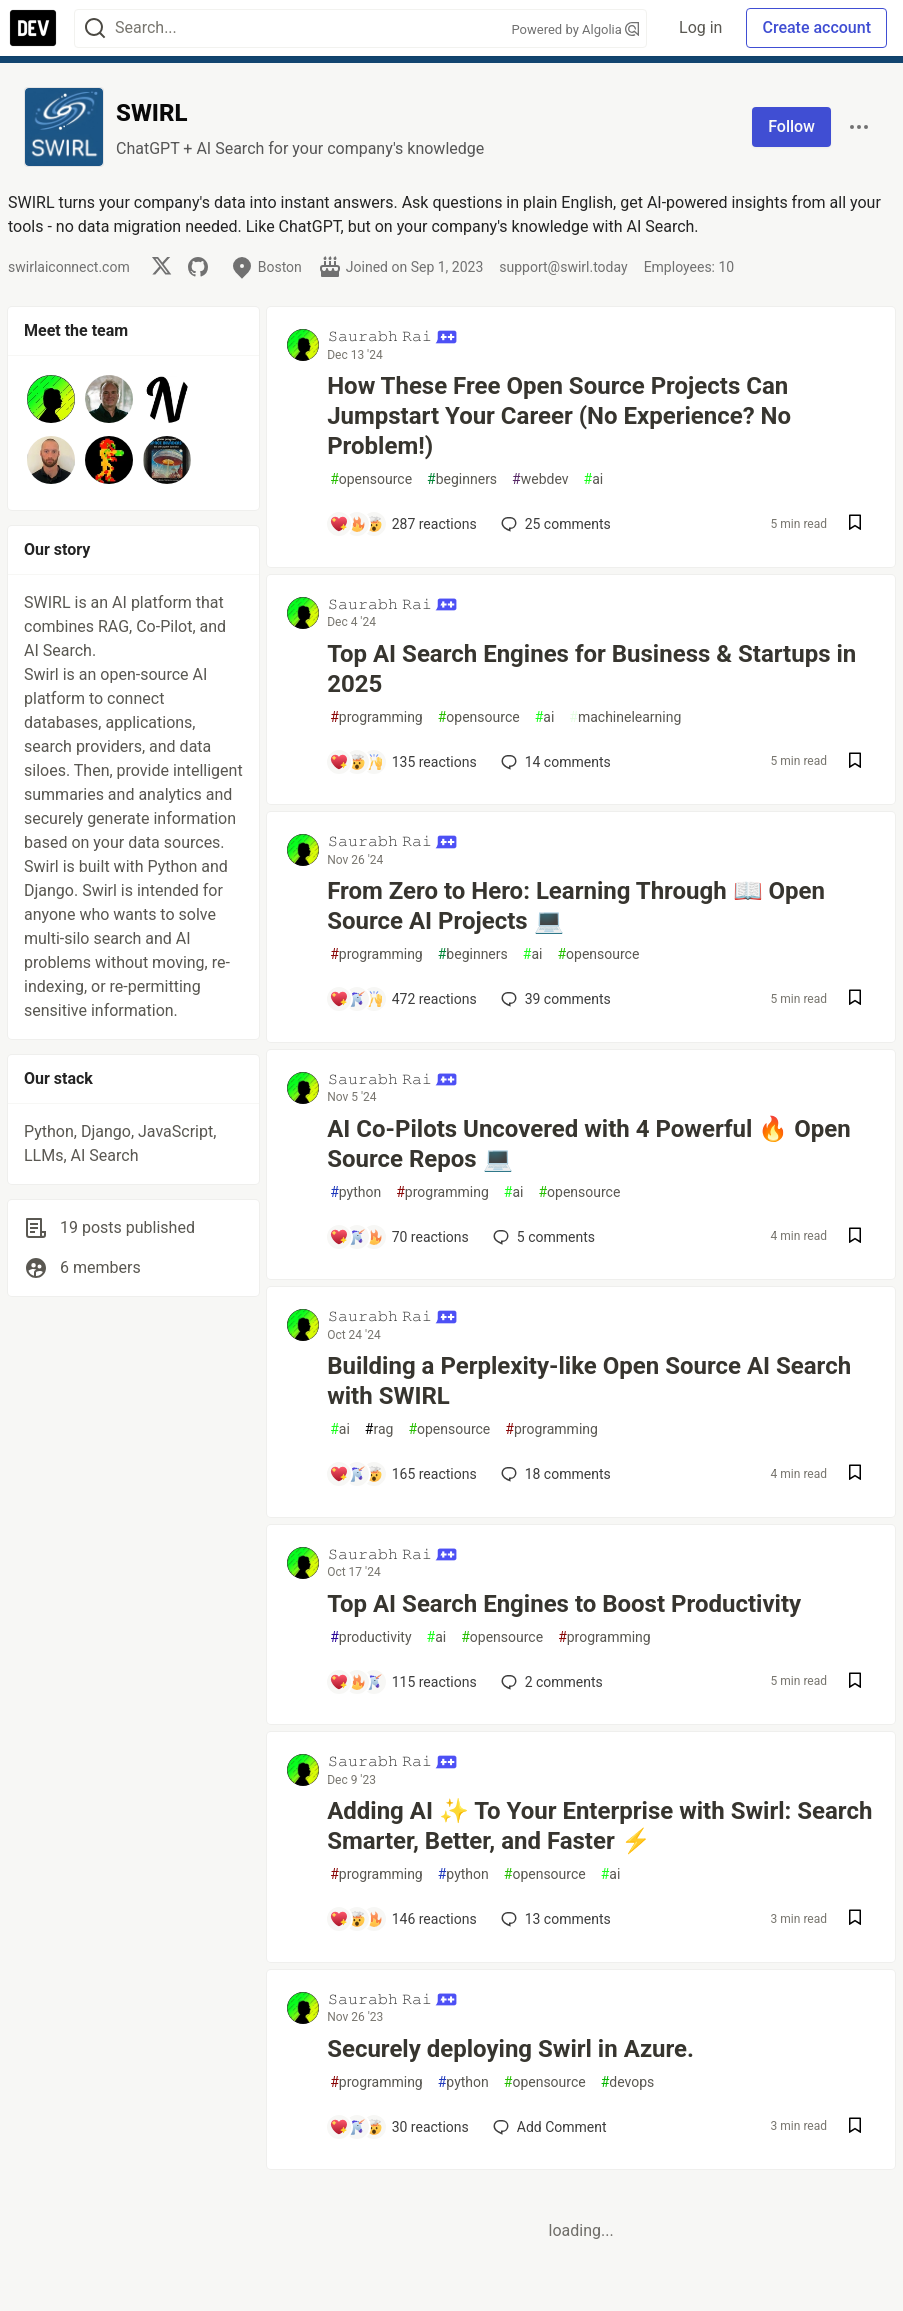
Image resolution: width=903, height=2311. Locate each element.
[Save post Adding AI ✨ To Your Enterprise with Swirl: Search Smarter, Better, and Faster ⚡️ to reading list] (855, 1919)
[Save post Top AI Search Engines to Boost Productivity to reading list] (855, 1682)
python (355, 1192)
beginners (462, 479)
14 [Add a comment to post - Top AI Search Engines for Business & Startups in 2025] (554, 762)
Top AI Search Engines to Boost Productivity (564, 1604)
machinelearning (625, 717)
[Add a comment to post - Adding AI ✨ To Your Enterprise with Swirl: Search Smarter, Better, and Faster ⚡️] (403, 1919)
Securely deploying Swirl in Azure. (510, 2049)
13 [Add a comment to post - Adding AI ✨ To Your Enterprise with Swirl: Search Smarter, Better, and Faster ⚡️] (554, 1919)
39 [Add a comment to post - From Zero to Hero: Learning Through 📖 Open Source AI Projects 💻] (554, 999)
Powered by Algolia (576, 29)
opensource (371, 479)
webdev (540, 479)
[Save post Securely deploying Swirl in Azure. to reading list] (855, 2127)
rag (379, 1429)
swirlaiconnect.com (69, 267)
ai (594, 479)
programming (376, 717)
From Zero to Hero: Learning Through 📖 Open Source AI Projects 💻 (576, 906)
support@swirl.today (563, 267)
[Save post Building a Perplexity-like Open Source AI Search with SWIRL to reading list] (855, 1474)
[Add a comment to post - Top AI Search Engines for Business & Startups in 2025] (403, 762)
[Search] (95, 28)
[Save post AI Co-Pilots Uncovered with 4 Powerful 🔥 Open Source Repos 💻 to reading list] (855, 1237)
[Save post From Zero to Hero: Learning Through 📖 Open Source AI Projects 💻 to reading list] (855, 999)
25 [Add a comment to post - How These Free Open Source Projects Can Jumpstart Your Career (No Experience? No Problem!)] (554, 524)
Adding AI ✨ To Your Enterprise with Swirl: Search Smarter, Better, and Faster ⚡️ (599, 1826)
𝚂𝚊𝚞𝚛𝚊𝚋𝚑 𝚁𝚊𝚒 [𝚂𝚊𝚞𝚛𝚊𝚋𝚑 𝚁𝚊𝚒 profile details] (392, 336)
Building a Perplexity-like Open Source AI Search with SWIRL (589, 1381)
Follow (791, 126)
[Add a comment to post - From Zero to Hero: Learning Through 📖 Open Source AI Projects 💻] (403, 999)
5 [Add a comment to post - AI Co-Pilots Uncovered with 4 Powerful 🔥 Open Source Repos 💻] (542, 1237)
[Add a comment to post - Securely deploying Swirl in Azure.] (399, 2127)
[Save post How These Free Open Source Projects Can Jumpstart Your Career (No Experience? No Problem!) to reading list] (855, 524)
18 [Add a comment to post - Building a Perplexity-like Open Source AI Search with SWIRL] (554, 1474)
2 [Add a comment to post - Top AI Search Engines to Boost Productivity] (550, 1682)
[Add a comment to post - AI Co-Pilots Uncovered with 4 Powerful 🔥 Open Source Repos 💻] (399, 1237)
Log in (700, 27)
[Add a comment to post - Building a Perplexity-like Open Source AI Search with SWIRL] (403, 1474)
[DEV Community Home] (33, 28)
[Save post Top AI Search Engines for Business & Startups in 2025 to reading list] (855, 762)
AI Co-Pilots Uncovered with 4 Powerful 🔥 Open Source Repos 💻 (589, 1144)
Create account (816, 27)
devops (628, 2082)
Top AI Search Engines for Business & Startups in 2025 (591, 669)
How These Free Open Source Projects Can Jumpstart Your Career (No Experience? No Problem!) (559, 416)
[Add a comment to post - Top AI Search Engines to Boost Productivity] (403, 1682)
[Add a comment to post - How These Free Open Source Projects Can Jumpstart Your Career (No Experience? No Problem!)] (403, 524)
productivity (370, 1637)
